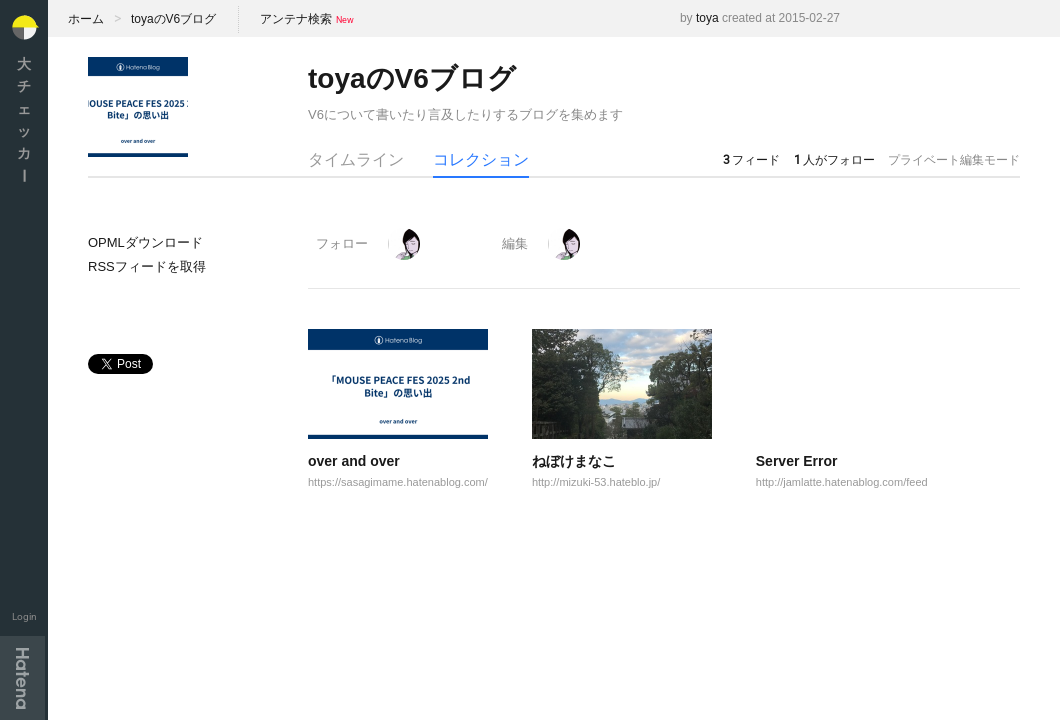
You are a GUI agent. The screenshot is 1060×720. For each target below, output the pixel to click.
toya (707, 18)
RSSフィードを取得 (147, 266)
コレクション (481, 159)
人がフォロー (834, 160)
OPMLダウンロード (145, 242)
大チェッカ (24, 119)
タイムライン (356, 159)
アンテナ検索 (296, 19)
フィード (751, 160)
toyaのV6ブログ (173, 19)
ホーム (86, 19)
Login (24, 616)
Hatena (22, 678)
